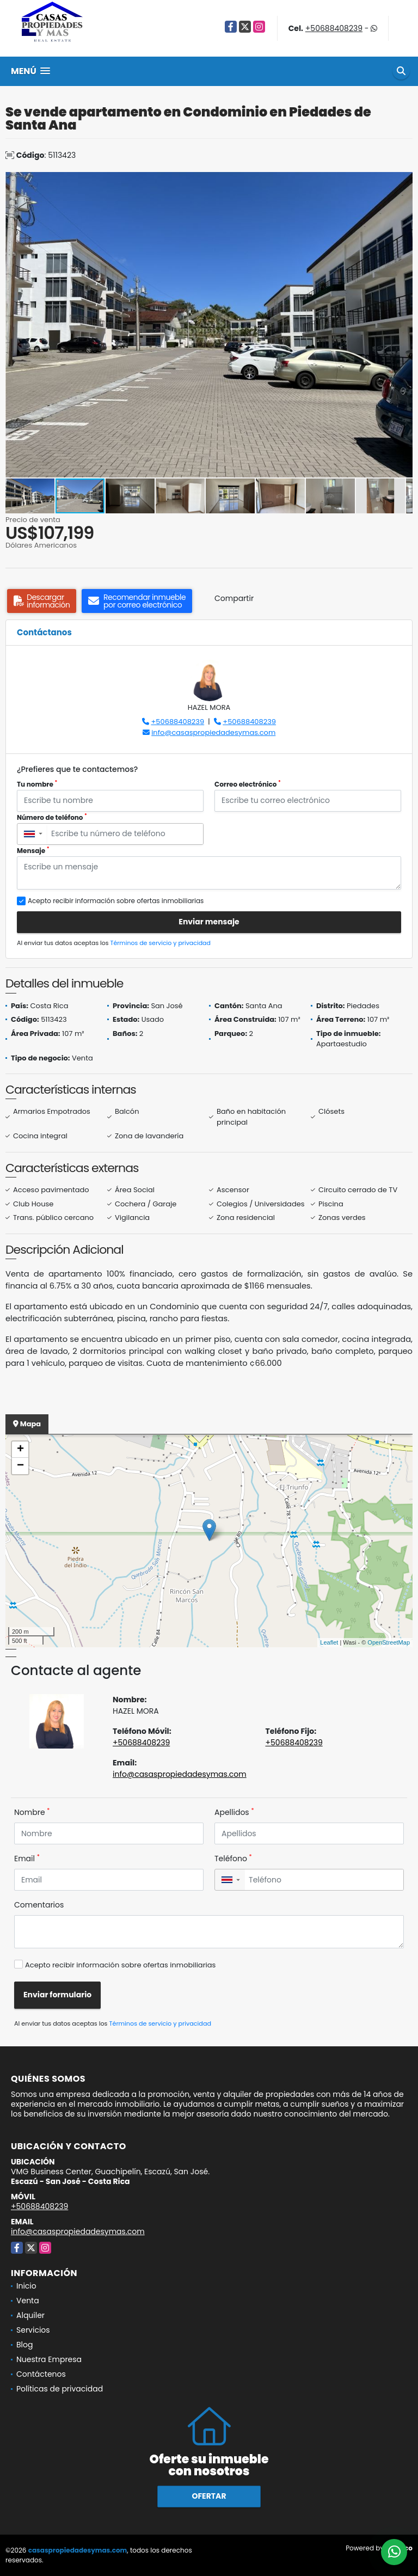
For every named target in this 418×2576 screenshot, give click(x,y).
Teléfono (233, 1858)
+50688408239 (333, 28)
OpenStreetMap (388, 1642)
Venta (27, 2300)
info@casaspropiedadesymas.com (213, 732)
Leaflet (329, 1642)
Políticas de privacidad (59, 2388)
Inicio (26, 2285)
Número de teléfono (52, 817)
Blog (24, 2344)
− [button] (20, 1466)
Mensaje (33, 850)
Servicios (33, 2329)
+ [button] (20, 1450)
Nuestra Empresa (49, 2359)
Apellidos (234, 1812)
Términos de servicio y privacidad (160, 943)
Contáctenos (41, 2374)
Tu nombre (37, 784)
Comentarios (39, 1904)
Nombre (32, 1812)
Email (27, 1858)
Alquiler (30, 2315)
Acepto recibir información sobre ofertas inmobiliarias (120, 1965)
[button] (402, 182)
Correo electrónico (247, 784)
